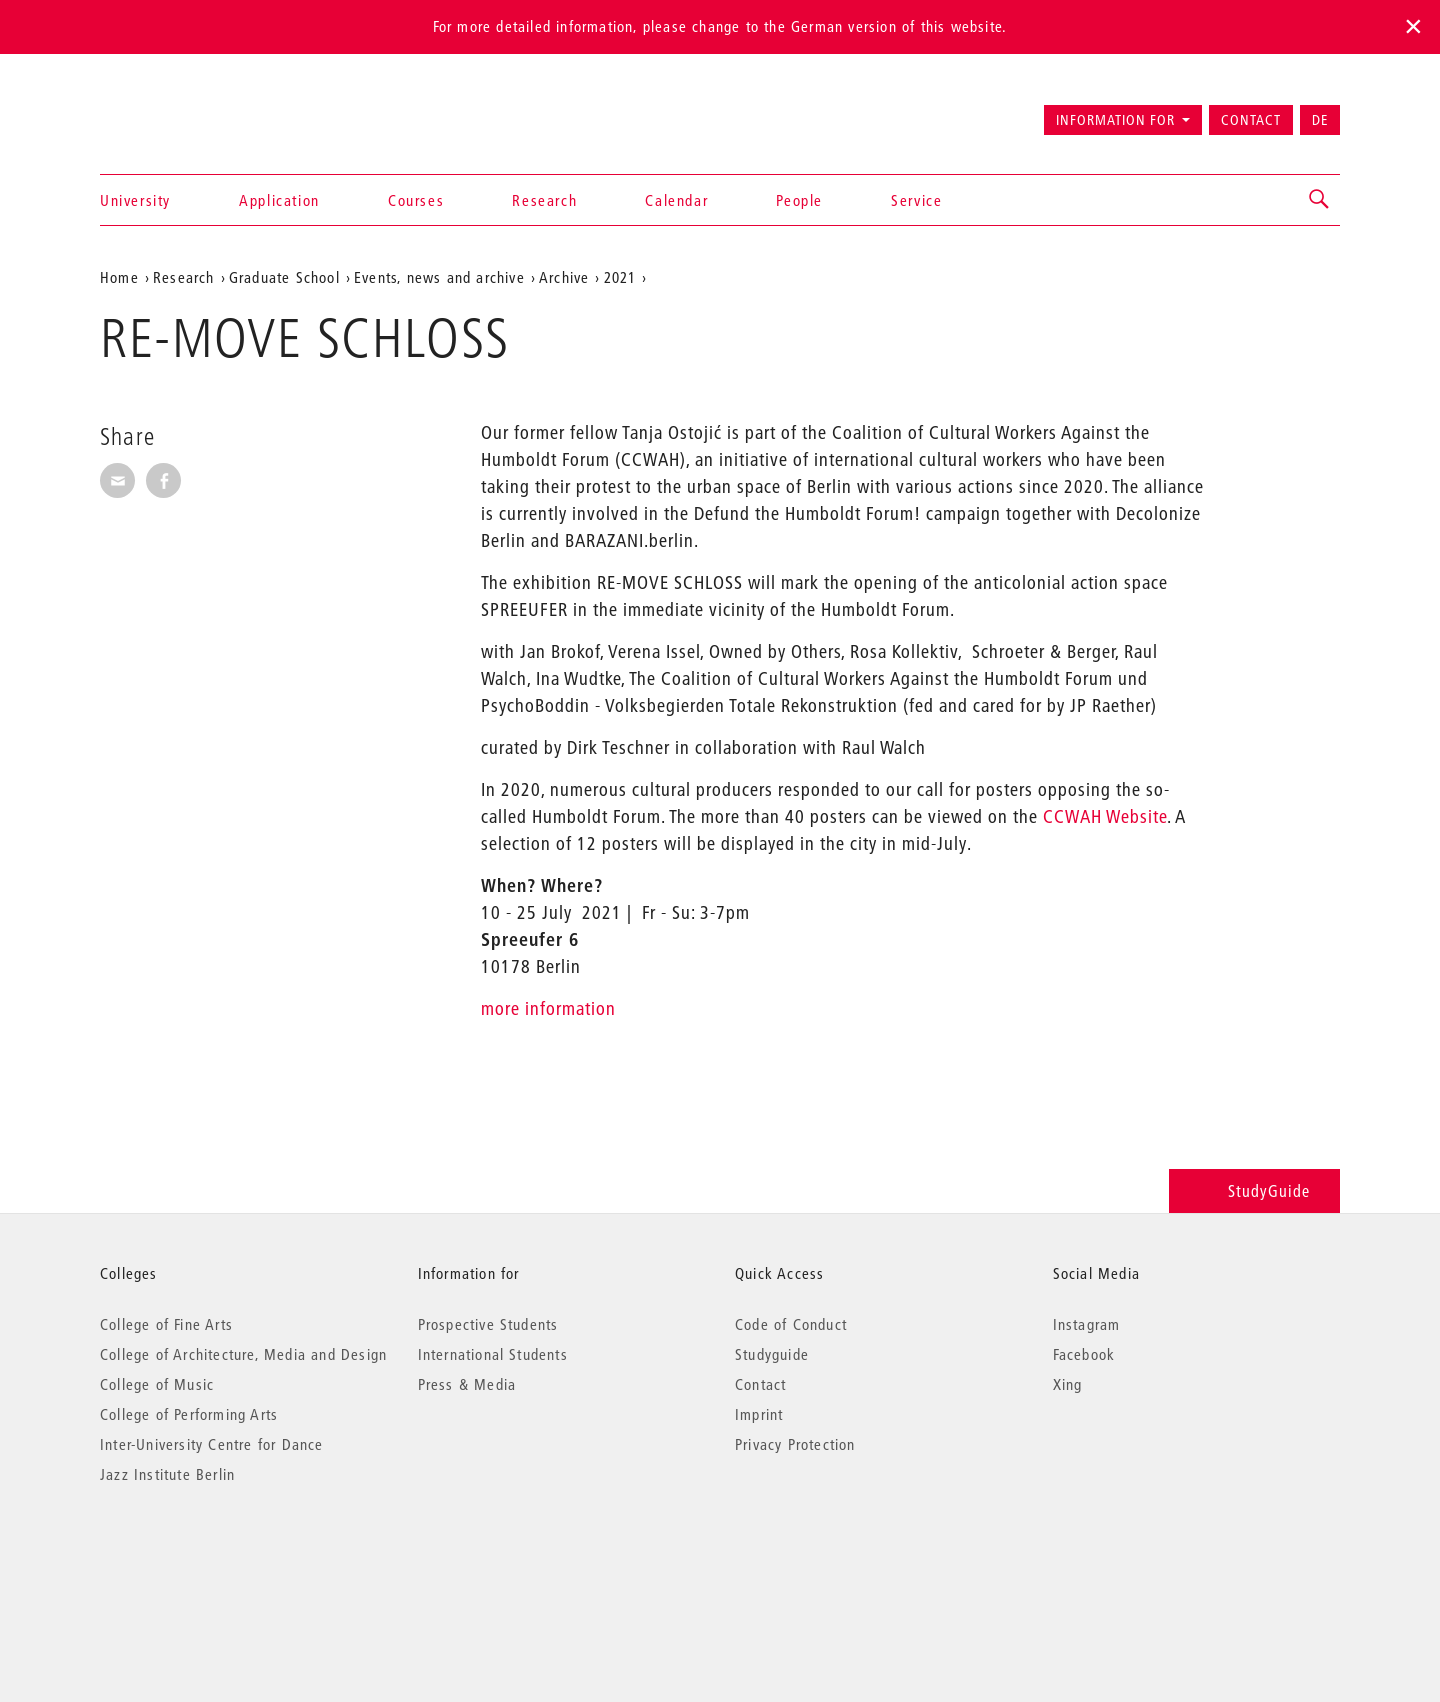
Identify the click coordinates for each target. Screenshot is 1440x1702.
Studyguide (772, 1354)
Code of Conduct (791, 1324)
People (799, 200)
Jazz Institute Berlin (167, 1474)
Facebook (1084, 1354)
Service (916, 200)
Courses (416, 200)
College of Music (157, 1384)
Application (279, 200)
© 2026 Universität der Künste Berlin (204, 1558)
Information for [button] (1115, 120)
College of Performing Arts (189, 1414)
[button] (1320, 200)
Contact (1251, 120)
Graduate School (284, 277)
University (135, 200)
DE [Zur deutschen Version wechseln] (1320, 120)
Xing (1068, 1384)
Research (544, 200)
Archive (564, 277)
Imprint (759, 1414)
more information (548, 1008)
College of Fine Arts (166, 1324)
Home (119, 277)
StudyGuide (1254, 1190)
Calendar (676, 200)
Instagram (1087, 1324)
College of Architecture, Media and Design (243, 1354)
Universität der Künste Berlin (178, 111)
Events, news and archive (439, 277)
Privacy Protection (795, 1444)
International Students (493, 1354)
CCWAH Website (1105, 816)
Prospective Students (488, 1324)
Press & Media (467, 1384)
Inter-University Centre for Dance (212, 1444)
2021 (620, 277)
